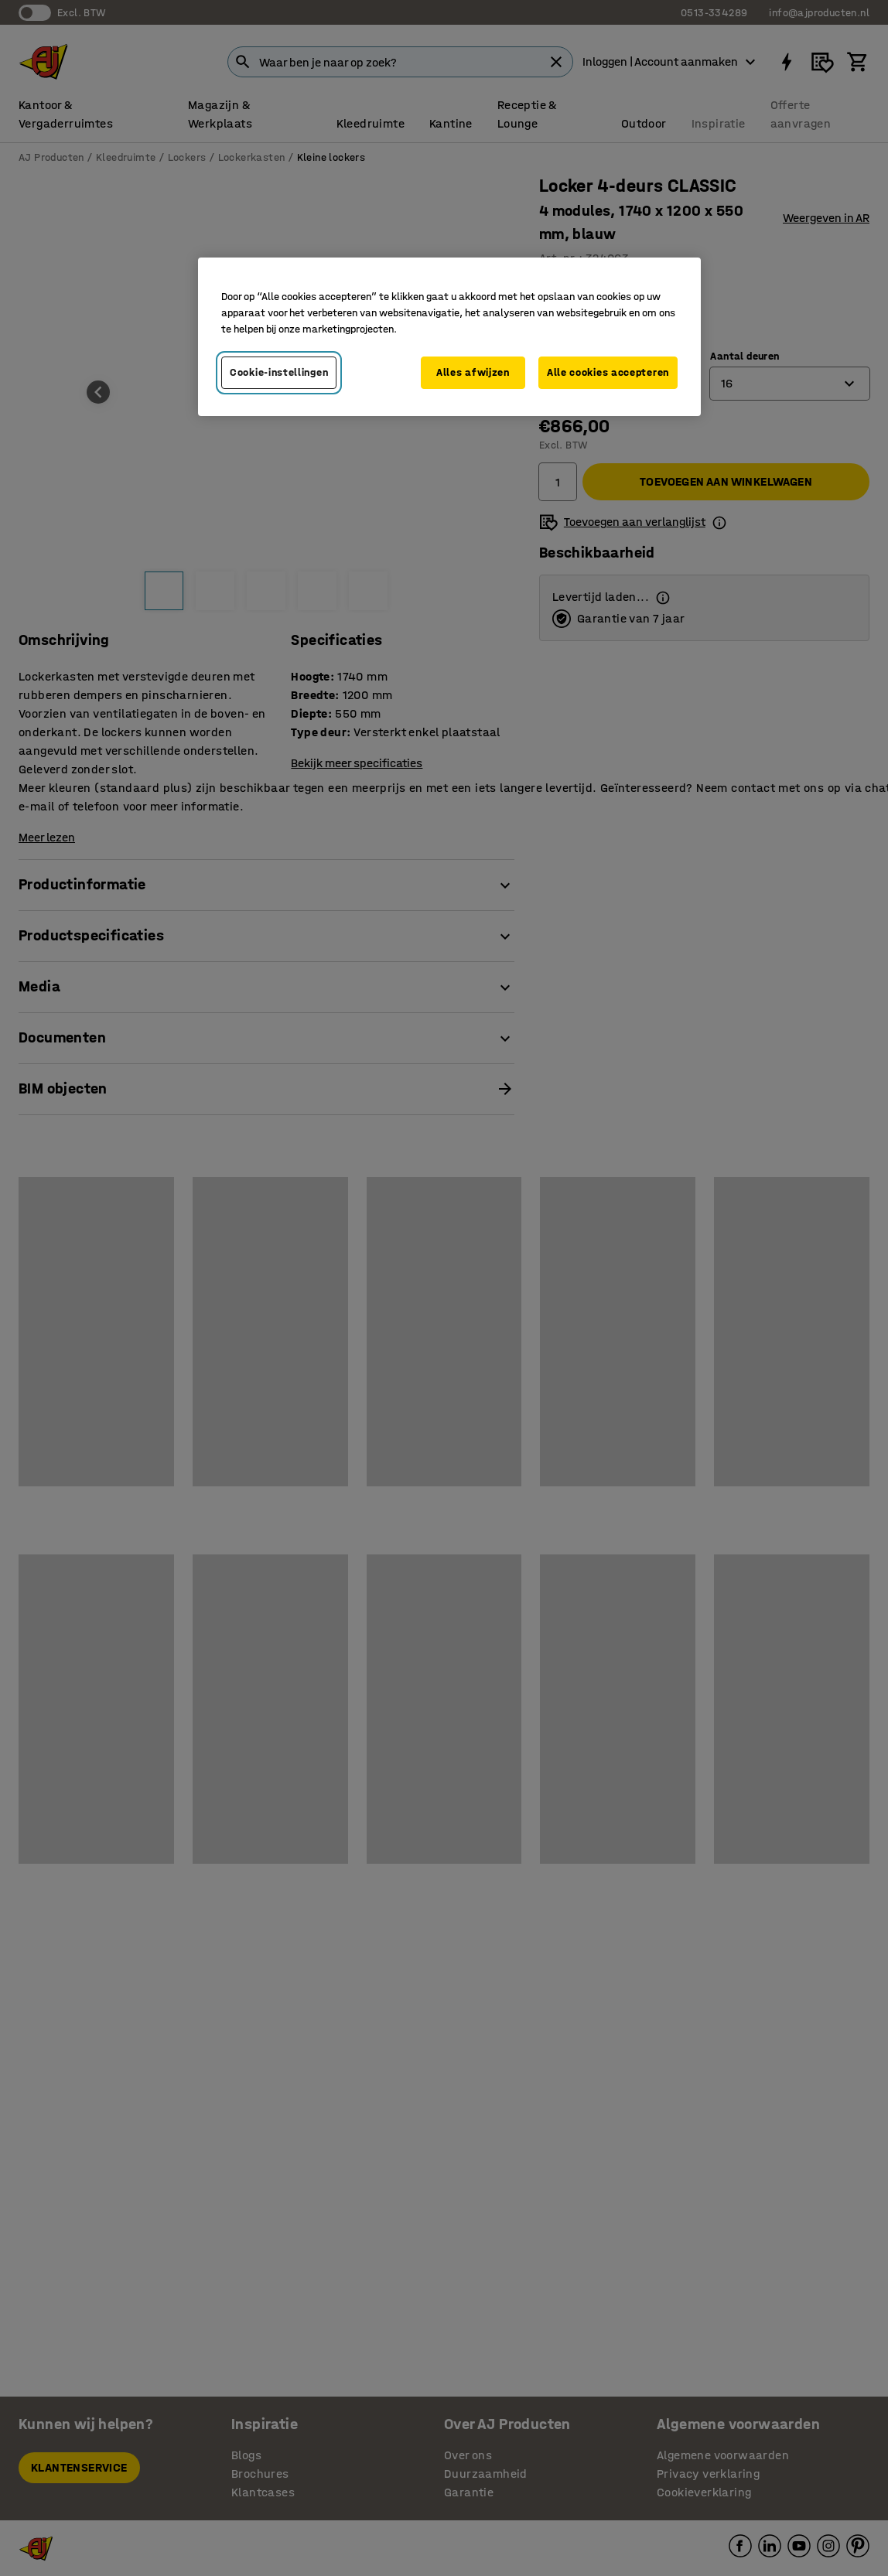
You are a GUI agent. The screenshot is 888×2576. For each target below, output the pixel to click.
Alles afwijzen (473, 372)
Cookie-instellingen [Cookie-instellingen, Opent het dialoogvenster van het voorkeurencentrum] (279, 372)
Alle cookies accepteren (608, 372)
